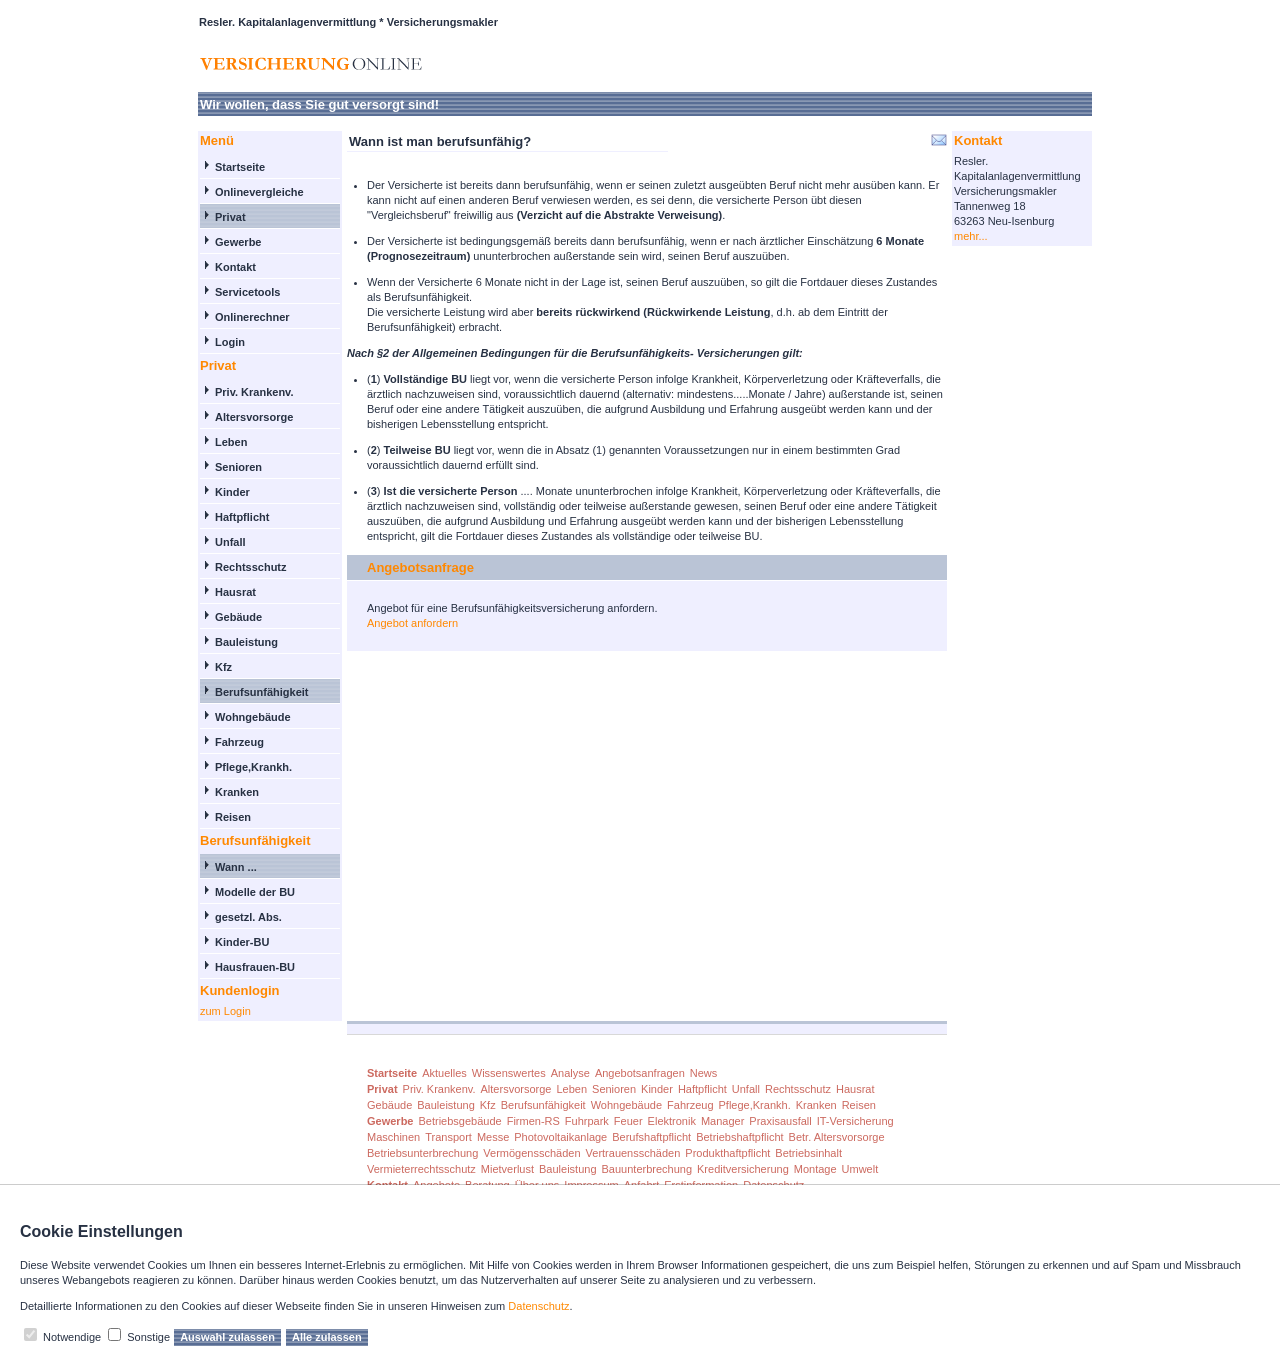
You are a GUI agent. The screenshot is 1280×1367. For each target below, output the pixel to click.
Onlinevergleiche (259, 192)
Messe (493, 1137)
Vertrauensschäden (633, 1153)
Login (230, 342)
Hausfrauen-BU (255, 967)
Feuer (628, 1121)
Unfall (230, 542)
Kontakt (235, 267)
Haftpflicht (242, 517)
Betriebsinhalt (808, 1153)
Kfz (223, 667)
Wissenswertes (509, 1073)
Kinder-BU (242, 942)
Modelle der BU (255, 892)
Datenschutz (538, 1306)
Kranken (237, 792)
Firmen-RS (533, 1121)
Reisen (233, 817)
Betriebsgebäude (459, 1121)
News (704, 1073)
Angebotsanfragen (640, 1073)
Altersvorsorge (254, 417)
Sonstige (148, 1337)
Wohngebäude (253, 717)
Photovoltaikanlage (560, 1137)
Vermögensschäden (531, 1153)
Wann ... (236, 867)
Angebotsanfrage (420, 567)
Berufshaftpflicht (651, 1137)
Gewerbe (238, 242)
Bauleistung (246, 642)
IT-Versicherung (855, 1121)
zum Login (225, 1011)
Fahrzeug (239, 742)
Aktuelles (444, 1073)
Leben (231, 442)
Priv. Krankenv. (254, 392)
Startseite (240, 167)
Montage (815, 1169)
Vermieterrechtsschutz (421, 1169)
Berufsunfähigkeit (262, 692)
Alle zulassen (327, 1337)
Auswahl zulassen (227, 1337)
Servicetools (247, 292)
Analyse (570, 1073)
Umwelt (860, 1169)
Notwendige (72, 1337)
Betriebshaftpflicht (739, 1137)
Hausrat (235, 592)
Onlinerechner (252, 317)
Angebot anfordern (412, 623)
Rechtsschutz (251, 567)
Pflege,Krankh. (253, 767)
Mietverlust (507, 1169)
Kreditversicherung (743, 1169)
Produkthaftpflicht (727, 1153)
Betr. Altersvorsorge (837, 1137)
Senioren (238, 467)
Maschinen (393, 1137)
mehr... (971, 236)
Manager (722, 1121)
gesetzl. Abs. (248, 917)
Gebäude (238, 617)
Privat (230, 217)
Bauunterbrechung (647, 1169)
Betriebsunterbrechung (422, 1153)
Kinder (232, 492)
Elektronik (672, 1121)
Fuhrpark (587, 1121)
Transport (448, 1137)
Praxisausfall (780, 1121)
